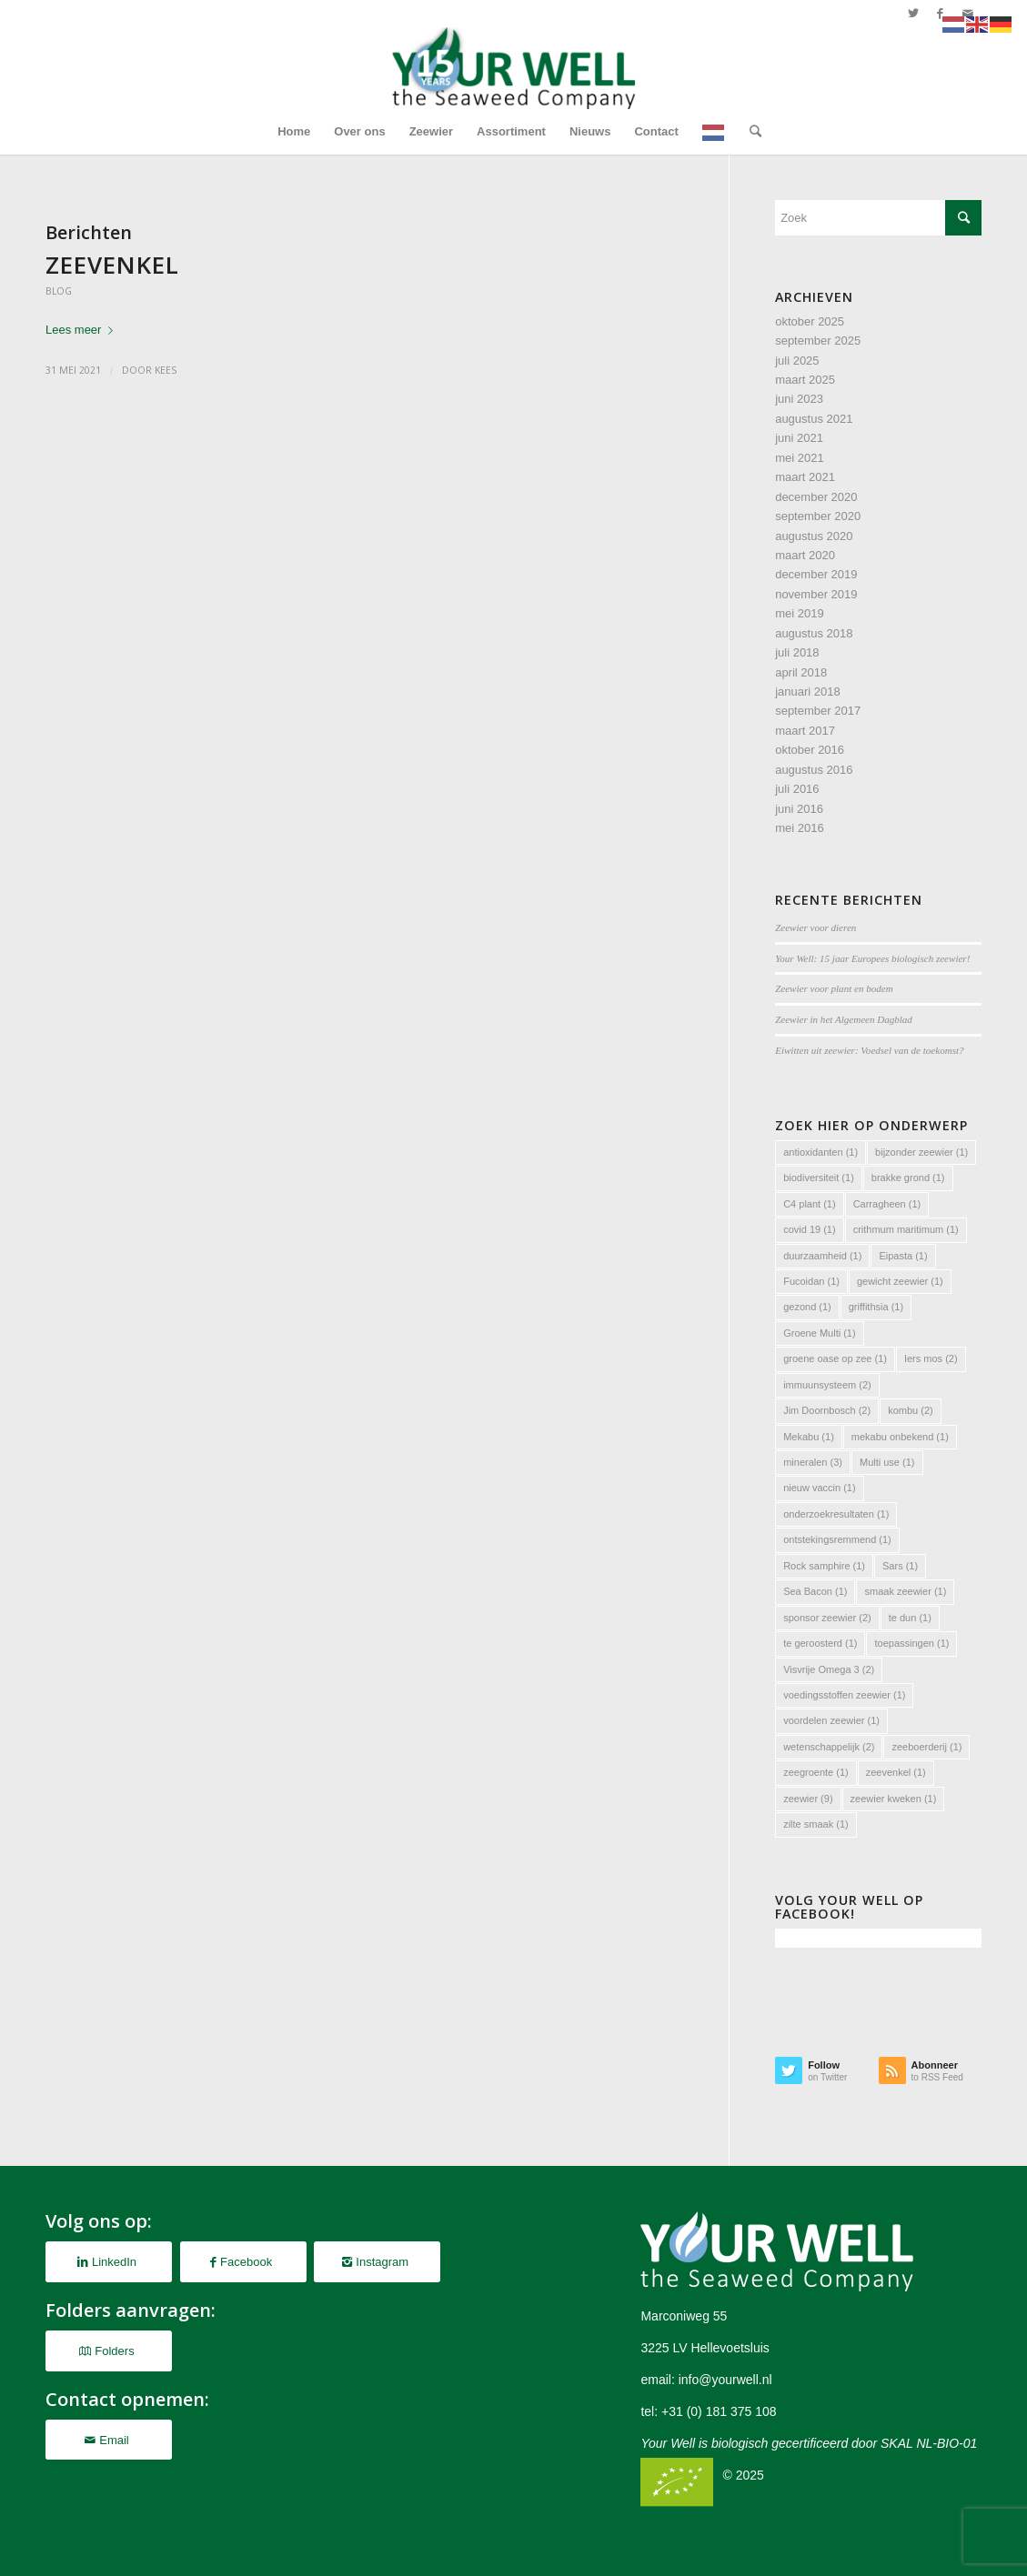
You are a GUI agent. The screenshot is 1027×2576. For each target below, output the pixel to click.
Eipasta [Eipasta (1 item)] (903, 1255)
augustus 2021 (813, 419)
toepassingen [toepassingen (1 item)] (911, 1643)
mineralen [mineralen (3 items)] (812, 1462)
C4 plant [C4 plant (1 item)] (809, 1203)
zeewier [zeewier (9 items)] (807, 1798)
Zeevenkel (112, 264)
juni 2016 (799, 809)
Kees (165, 370)
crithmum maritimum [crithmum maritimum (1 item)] (906, 1229)
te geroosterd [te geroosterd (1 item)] (820, 1643)
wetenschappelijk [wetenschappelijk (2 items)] (828, 1746)
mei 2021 (799, 458)
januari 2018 (808, 691)
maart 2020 (805, 555)
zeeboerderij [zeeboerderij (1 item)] (926, 1746)
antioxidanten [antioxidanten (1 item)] (820, 1152)
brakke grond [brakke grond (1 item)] (908, 1177)
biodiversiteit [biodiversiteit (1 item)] (818, 1177)
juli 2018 (797, 652)
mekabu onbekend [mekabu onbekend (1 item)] (900, 1436)
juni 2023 (799, 399)
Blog (58, 291)
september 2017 (818, 710)
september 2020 (818, 516)
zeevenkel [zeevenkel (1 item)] (896, 1772)
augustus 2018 (813, 633)
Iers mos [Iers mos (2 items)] (931, 1358)
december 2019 (816, 574)
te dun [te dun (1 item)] (910, 1617)
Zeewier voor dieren (815, 927)
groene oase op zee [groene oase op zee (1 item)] (835, 1358)
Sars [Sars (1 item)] (900, 1565)
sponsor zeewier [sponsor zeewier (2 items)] (827, 1617)
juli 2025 (797, 360)
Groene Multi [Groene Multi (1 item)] (819, 1333)
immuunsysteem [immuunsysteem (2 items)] (827, 1384)
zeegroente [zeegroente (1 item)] (816, 1772)
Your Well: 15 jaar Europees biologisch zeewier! (872, 958)
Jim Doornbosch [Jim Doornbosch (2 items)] (827, 1410)
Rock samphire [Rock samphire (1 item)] (824, 1565)
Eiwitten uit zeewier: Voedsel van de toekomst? (869, 1050)
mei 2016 (799, 828)
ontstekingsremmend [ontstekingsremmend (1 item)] (837, 1539)
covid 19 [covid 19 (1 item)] (809, 1229)
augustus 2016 (813, 770)
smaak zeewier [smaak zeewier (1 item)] (905, 1591)
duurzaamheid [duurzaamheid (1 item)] (822, 1255)
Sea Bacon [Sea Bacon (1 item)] (815, 1591)
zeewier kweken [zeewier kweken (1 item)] (894, 1798)
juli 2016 (797, 789)
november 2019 (816, 594)
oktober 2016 (809, 750)
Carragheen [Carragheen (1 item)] (887, 1203)
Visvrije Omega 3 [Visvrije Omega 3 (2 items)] (828, 1669)
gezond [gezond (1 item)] (807, 1306)
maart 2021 (805, 477)
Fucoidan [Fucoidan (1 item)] (811, 1281)
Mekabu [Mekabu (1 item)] (808, 1436)
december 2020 (816, 497)
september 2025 (818, 340)
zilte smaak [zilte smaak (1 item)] (816, 1824)
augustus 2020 (813, 536)
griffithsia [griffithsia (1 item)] (876, 1306)
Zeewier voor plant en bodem (833, 988)
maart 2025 (805, 379)
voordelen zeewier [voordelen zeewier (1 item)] (831, 1720)
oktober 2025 (809, 321)
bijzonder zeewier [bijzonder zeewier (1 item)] (921, 1152)
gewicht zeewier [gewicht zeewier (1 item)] (900, 1281)
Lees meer (82, 329)
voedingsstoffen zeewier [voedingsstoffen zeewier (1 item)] (844, 1694)
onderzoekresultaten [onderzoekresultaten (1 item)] (836, 1514)
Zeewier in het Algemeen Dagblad (843, 1019)
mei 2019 (799, 613)
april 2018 (801, 672)
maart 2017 (805, 730)
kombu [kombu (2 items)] (910, 1410)
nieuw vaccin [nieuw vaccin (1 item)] (819, 1487)
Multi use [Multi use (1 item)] (887, 1462)
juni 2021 (799, 438)
